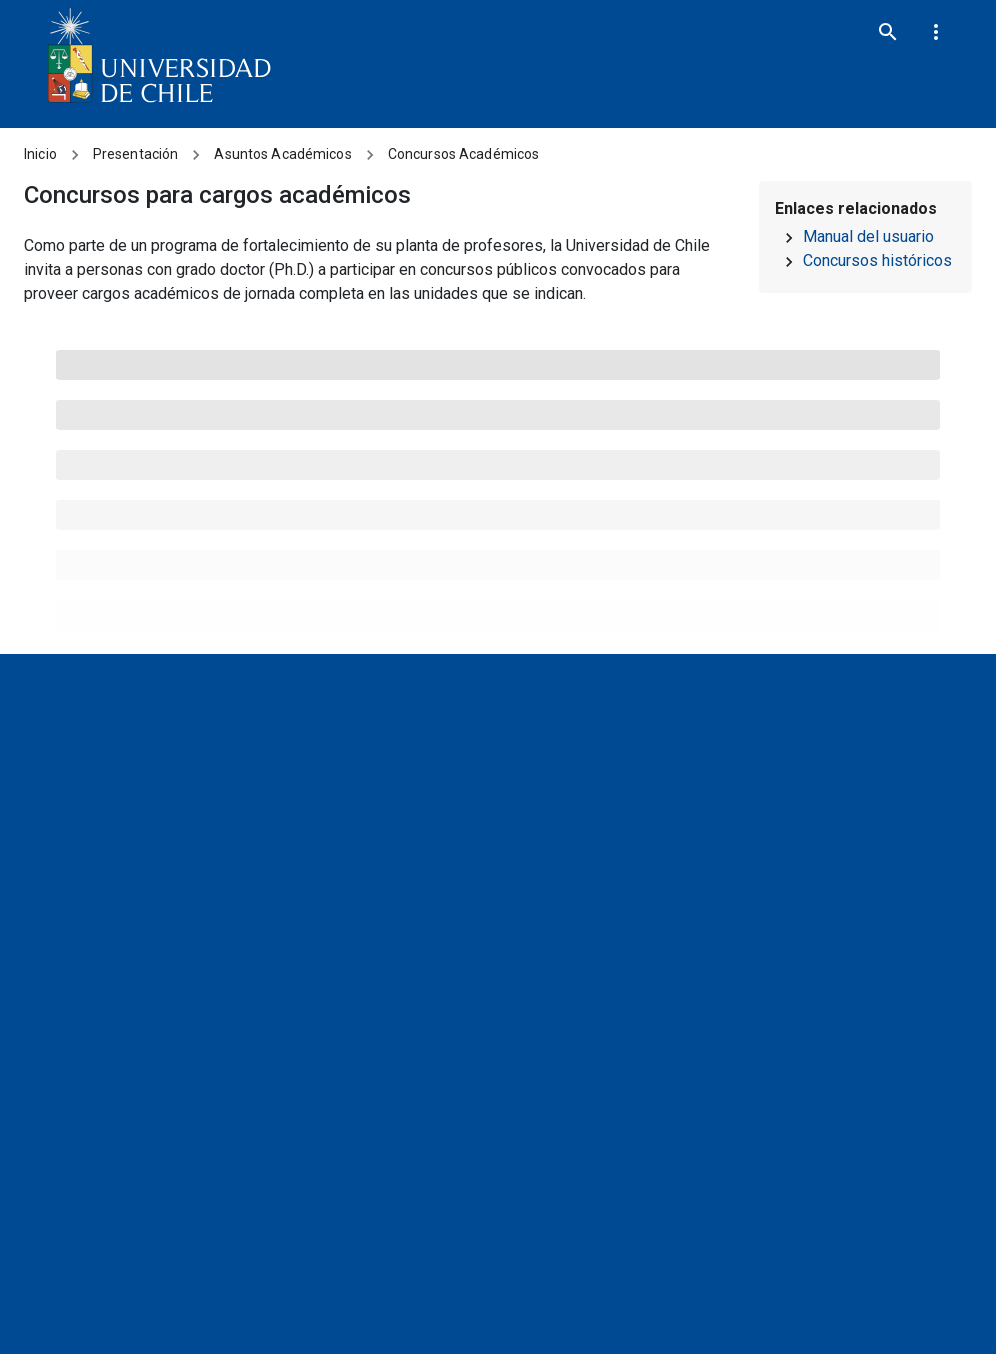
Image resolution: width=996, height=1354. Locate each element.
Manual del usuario (868, 236)
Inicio (40, 154)
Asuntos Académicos (282, 154)
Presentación (136, 154)
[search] (888, 32)
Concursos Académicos (464, 154)
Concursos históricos (877, 260)
